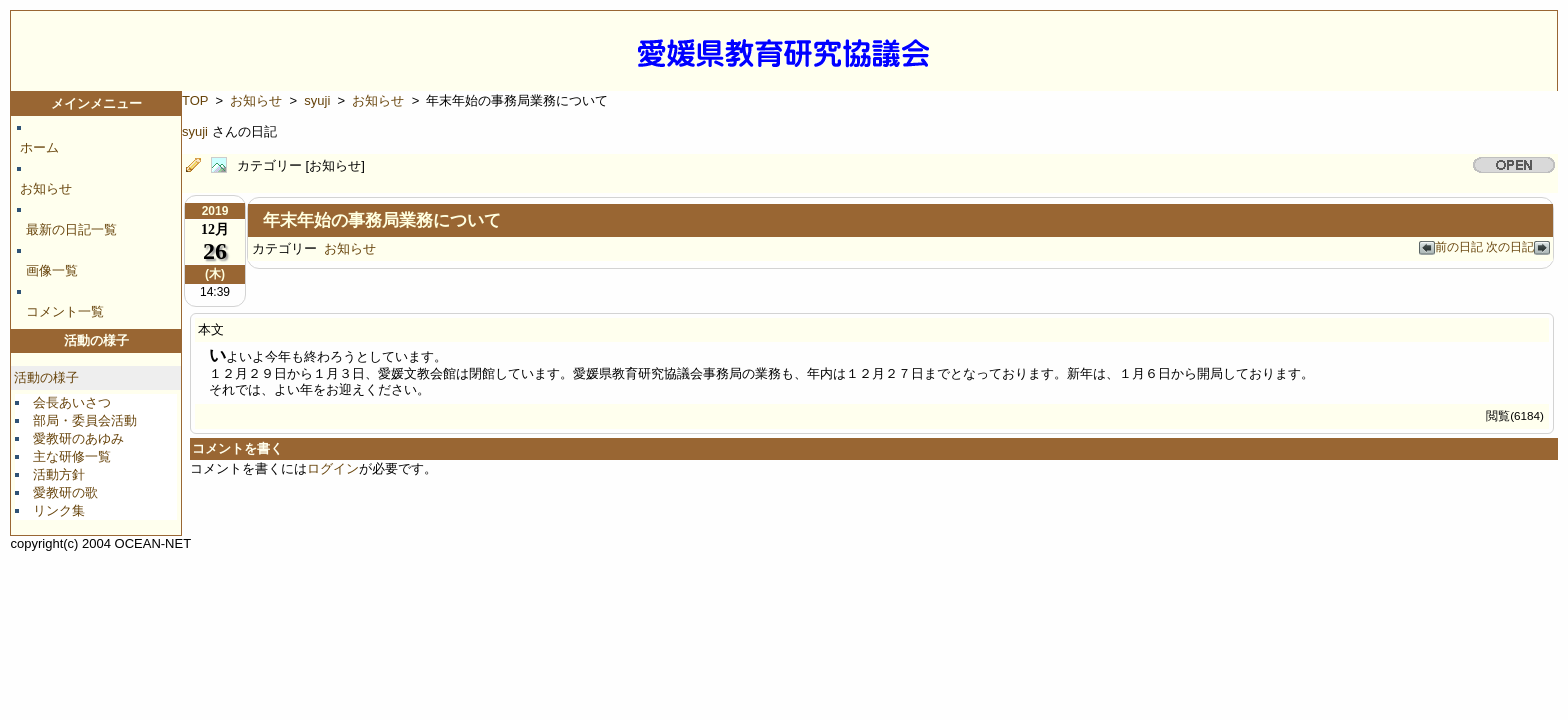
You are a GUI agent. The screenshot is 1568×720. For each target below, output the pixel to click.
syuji (317, 100)
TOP (195, 100)
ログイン (333, 468)
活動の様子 (46, 377)
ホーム (39, 147)
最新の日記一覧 (71, 229)
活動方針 (59, 474)
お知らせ (46, 188)
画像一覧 (52, 270)
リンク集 (59, 510)
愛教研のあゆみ (78, 438)
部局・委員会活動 (85, 420)
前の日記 (1452, 246)
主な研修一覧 (72, 456)
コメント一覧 (65, 311)
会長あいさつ (72, 402)
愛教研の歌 (65, 492)
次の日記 (1518, 246)
